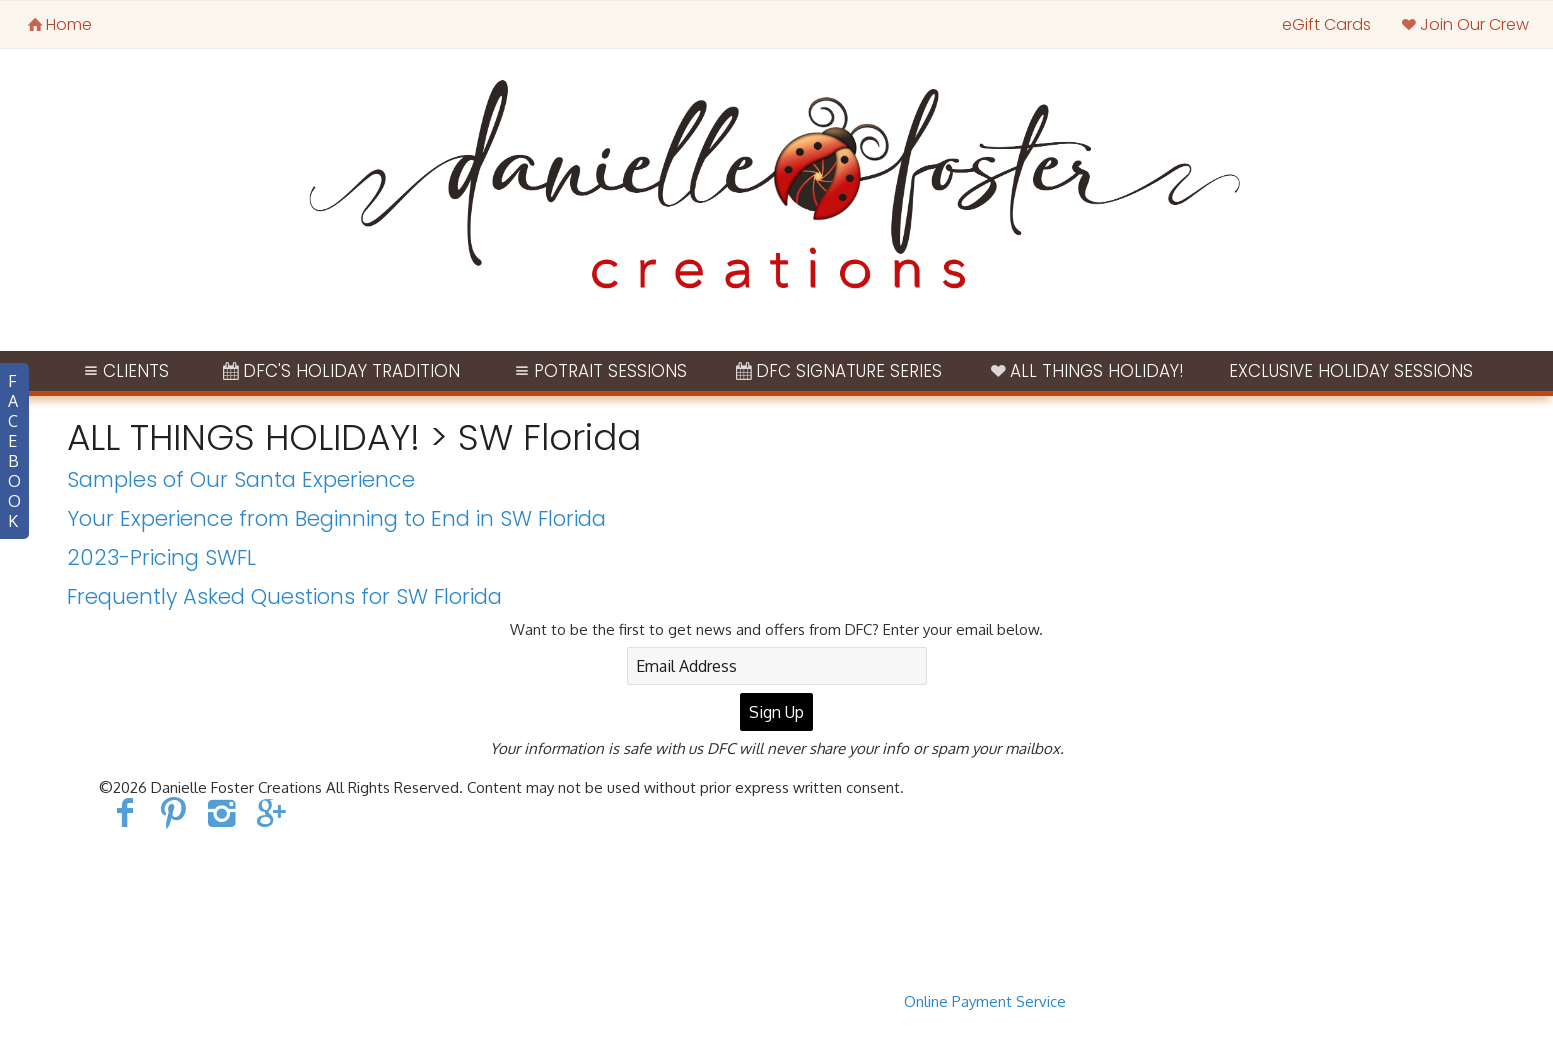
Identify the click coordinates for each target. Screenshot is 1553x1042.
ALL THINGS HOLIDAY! (1086, 371)
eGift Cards (1326, 24)
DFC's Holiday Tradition (339, 371)
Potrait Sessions (598, 371)
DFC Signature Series (837, 371)
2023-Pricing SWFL (161, 557)
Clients (125, 371)
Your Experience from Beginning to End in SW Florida (336, 518)
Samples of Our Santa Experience (241, 479)
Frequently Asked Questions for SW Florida (284, 596)
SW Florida (549, 437)
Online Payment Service (985, 1001)
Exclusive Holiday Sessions (1351, 371)
